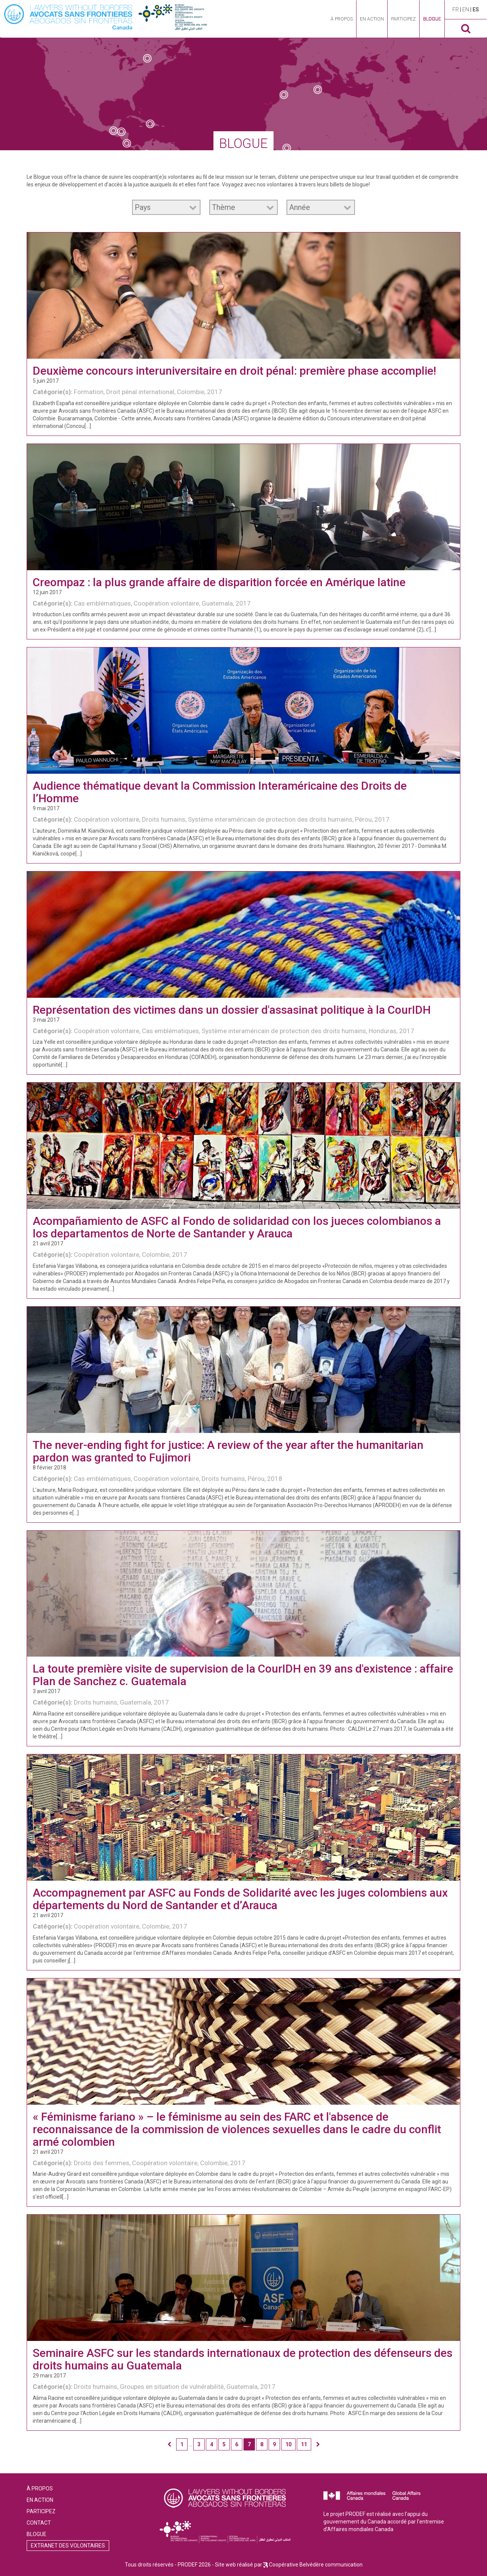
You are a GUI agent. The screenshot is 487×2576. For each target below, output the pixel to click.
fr (456, 9)
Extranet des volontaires (68, 2546)
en (466, 9)
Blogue (432, 19)
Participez (403, 19)
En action (372, 19)
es (476, 9)
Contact (39, 2523)
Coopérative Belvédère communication (316, 2565)
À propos (342, 19)
